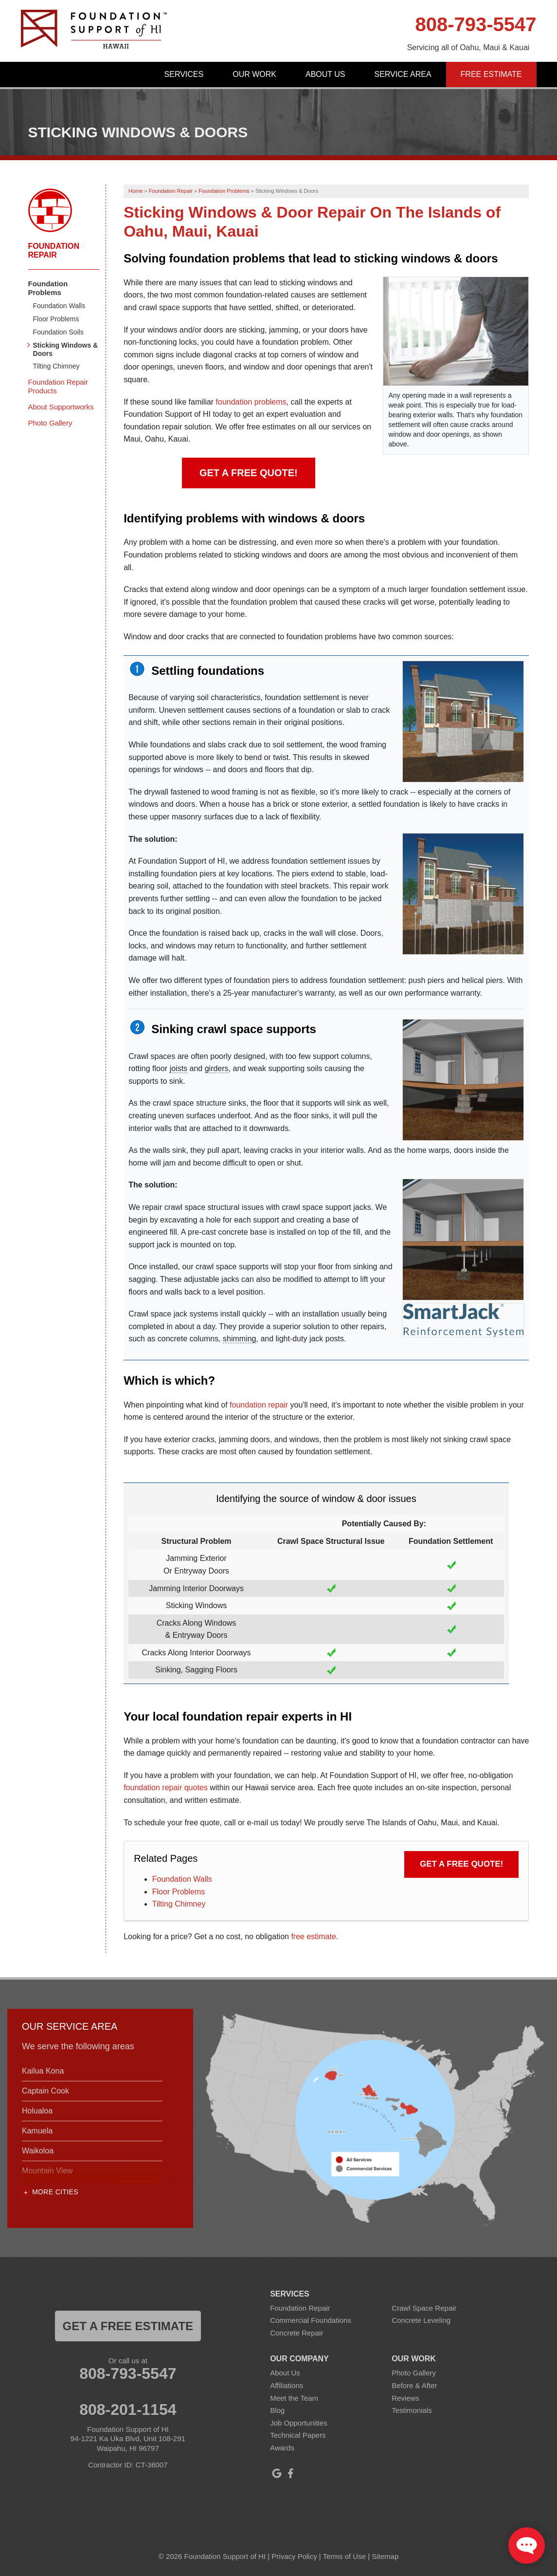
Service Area (402, 74)
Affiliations (286, 2385)
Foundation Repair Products (58, 386)
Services (184, 74)
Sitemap (385, 2556)
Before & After (414, 2385)
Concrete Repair (296, 2333)
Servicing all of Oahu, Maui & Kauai (468, 47)
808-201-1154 (127, 2409)
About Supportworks (61, 407)
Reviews (405, 2398)
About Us (325, 74)
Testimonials (412, 2410)
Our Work (254, 74)
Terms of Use (344, 2556)
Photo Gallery (50, 423)
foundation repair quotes (166, 1787)
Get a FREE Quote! (248, 472)
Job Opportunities (298, 2423)
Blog (277, 2410)
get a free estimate (128, 2326)
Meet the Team (294, 2398)
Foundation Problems (48, 288)
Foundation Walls (182, 1879)
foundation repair (259, 1405)
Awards (282, 2448)
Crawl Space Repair (424, 2308)
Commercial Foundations (310, 2320)
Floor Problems (178, 1892)
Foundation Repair (53, 250)
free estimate (313, 1936)
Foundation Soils (58, 332)
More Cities (55, 2192)
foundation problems (251, 402)
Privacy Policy (294, 2556)
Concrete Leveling (421, 2320)
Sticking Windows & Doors (65, 349)
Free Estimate (491, 74)
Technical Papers (297, 2435)
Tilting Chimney (179, 1904)
